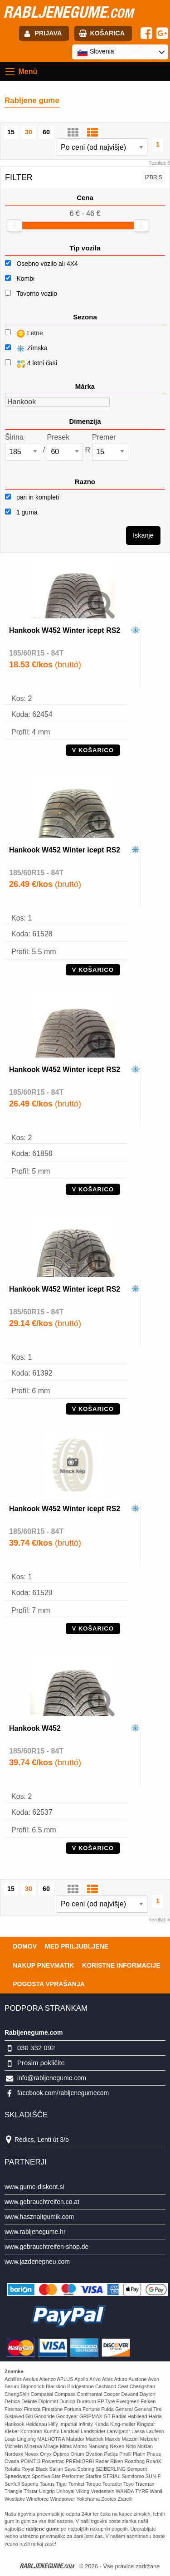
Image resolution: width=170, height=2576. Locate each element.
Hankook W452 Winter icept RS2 (64, 630)
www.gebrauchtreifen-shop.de (46, 2246)
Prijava (48, 33)
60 (46, 132)
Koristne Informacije (121, 1965)
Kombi (25, 278)
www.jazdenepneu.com (37, 2261)
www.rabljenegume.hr (35, 2231)
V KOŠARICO (93, 750)
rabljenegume (68, 11)
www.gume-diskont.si (34, 2186)
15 (11, 132)
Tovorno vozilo (36, 293)
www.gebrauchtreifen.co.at (42, 2201)
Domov (25, 1946)
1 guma (21, 512)
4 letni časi (31, 363)
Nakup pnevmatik (43, 1965)
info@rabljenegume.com (51, 2077)
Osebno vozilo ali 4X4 (47, 263)
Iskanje (143, 535)
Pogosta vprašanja (49, 1984)
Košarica (107, 33)
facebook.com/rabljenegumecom (63, 2092)
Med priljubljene (76, 1946)
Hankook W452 (35, 1728)
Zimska (26, 348)
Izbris (153, 177)
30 (28, 132)
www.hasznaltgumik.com (39, 2216)
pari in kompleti (32, 497)
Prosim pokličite (41, 2063)
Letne (24, 333)
